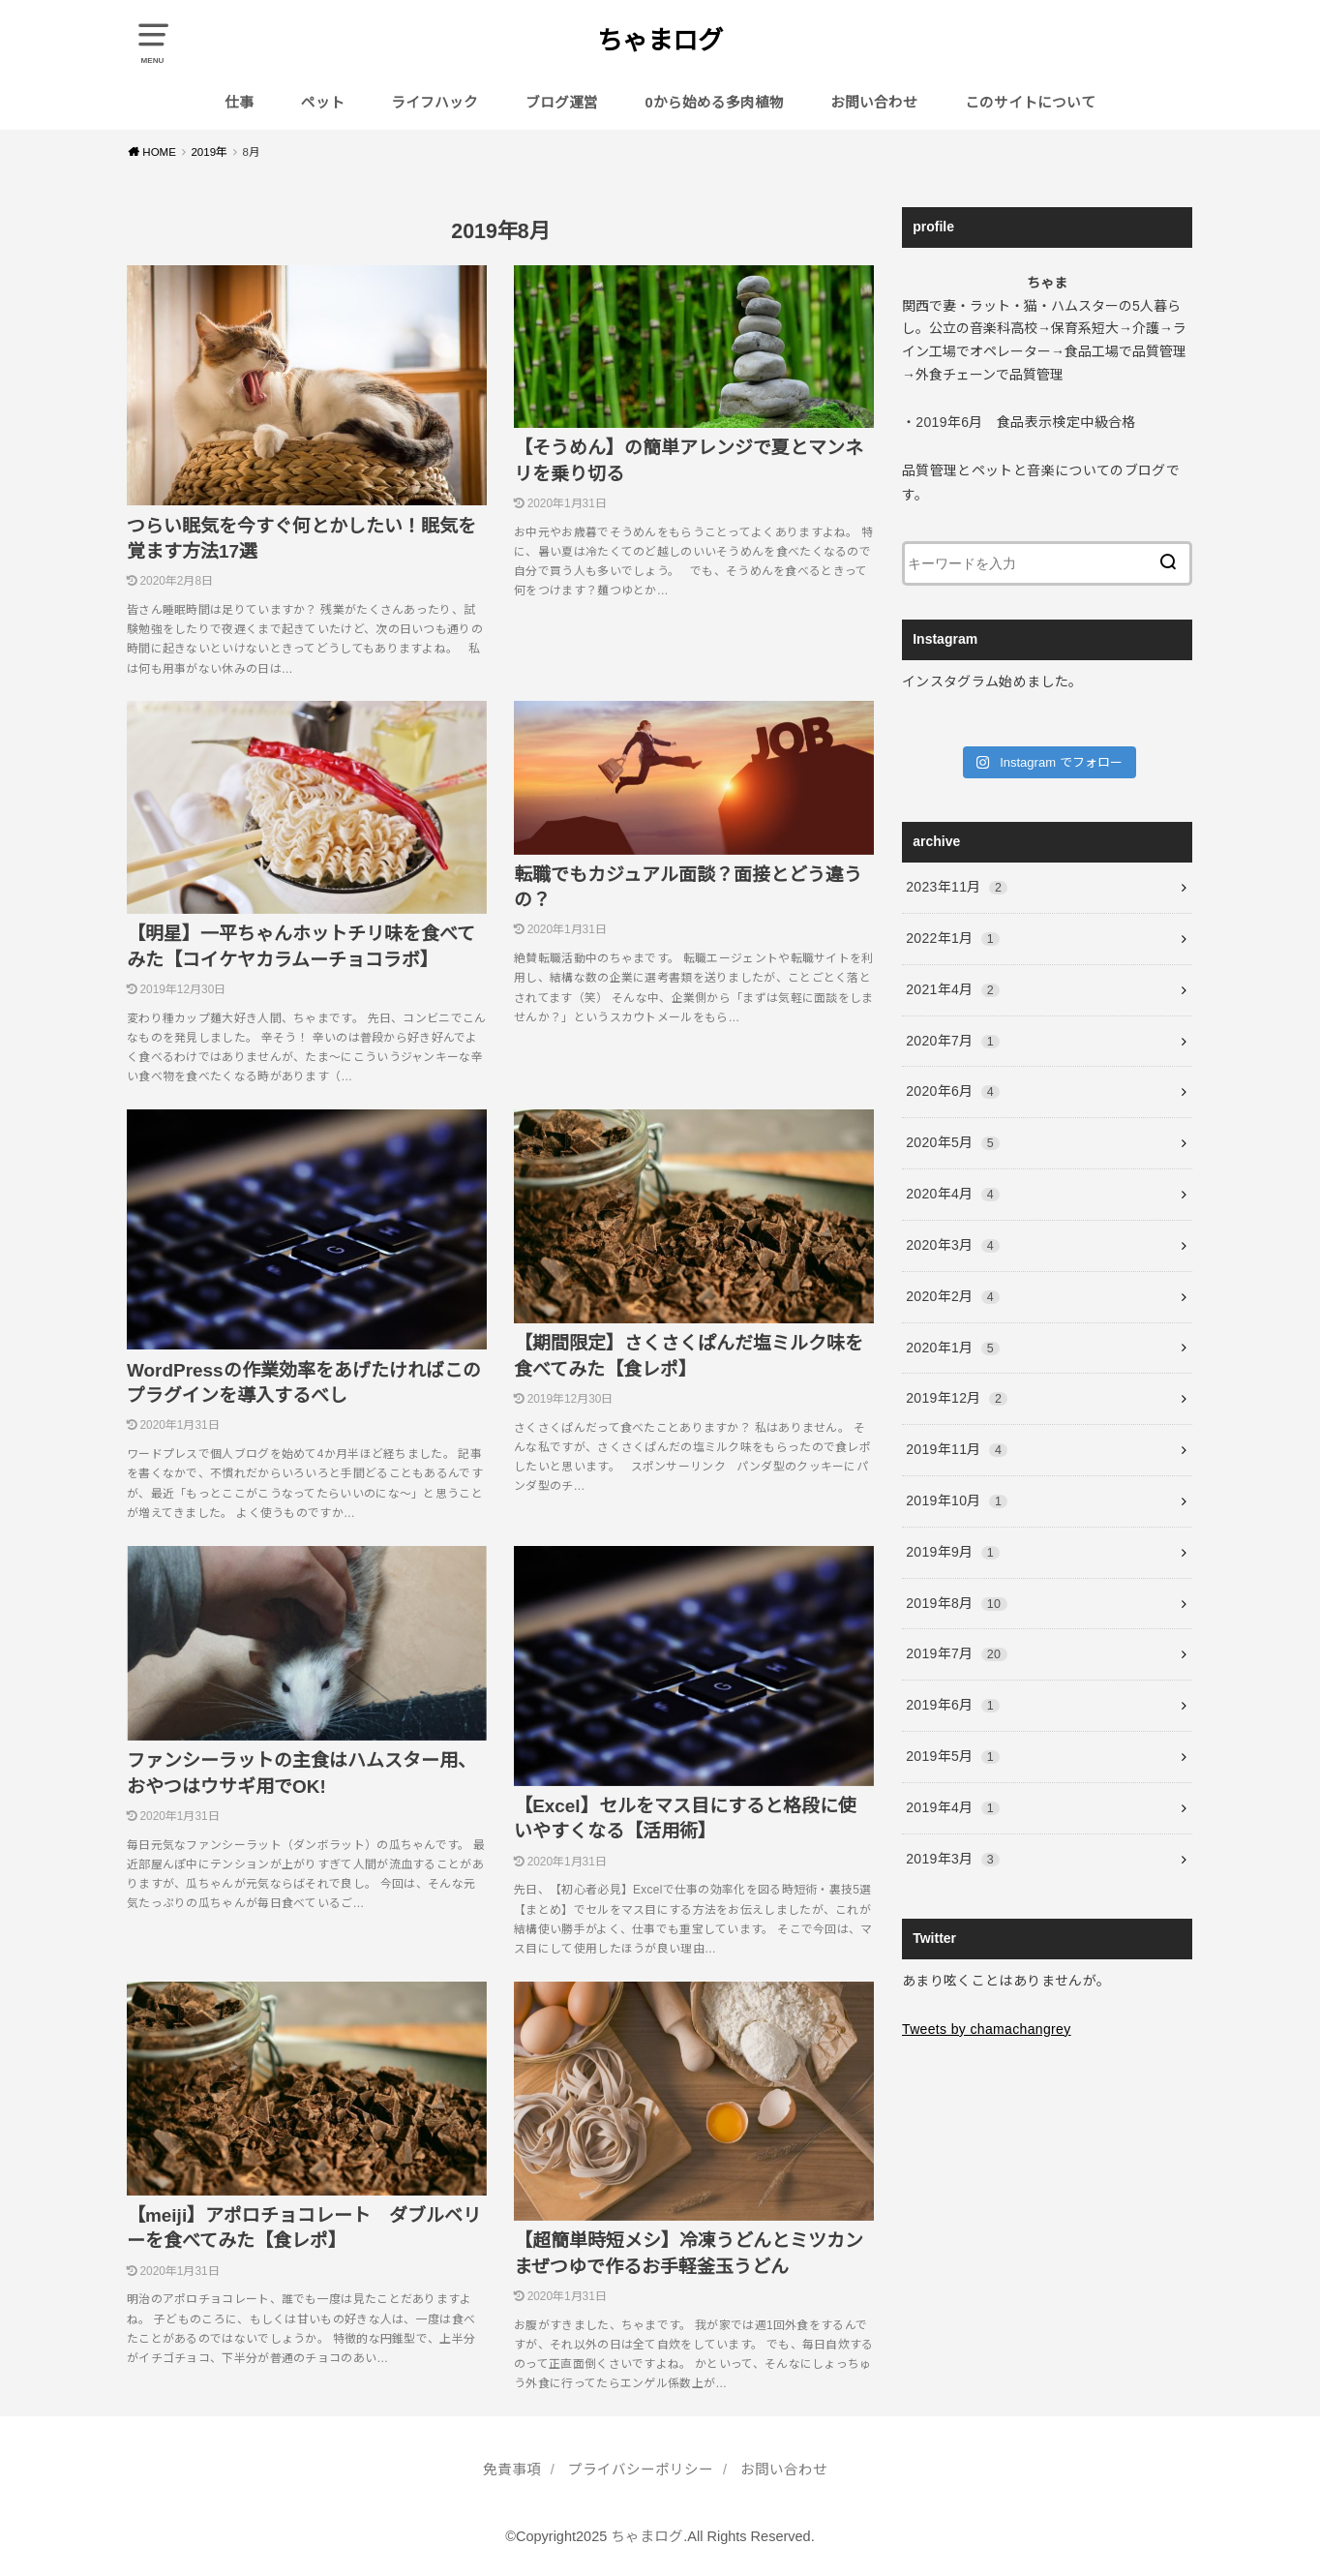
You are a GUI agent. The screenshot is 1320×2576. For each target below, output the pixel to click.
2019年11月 (956, 1449)
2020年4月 (953, 1193)
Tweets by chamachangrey (986, 2029)
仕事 (239, 102)
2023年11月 (956, 886)
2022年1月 (953, 938)
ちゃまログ (660, 40)
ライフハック (434, 102)
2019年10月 (956, 1500)
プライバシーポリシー (640, 2469)
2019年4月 (953, 1807)
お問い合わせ (873, 102)
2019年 (209, 152)
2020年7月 (953, 1040)
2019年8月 (956, 1603)
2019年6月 (953, 1704)
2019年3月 (953, 1858)
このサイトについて (1030, 102)
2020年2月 (953, 1296)
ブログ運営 (561, 102)
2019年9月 (953, 1552)
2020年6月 (953, 1091)
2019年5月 (953, 1756)
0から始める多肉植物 (714, 102)
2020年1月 (953, 1347)
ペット (323, 102)
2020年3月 (953, 1245)
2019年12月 (956, 1398)
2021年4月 (953, 989)
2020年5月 (953, 1142)
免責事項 (512, 2469)
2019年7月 (956, 1653)
